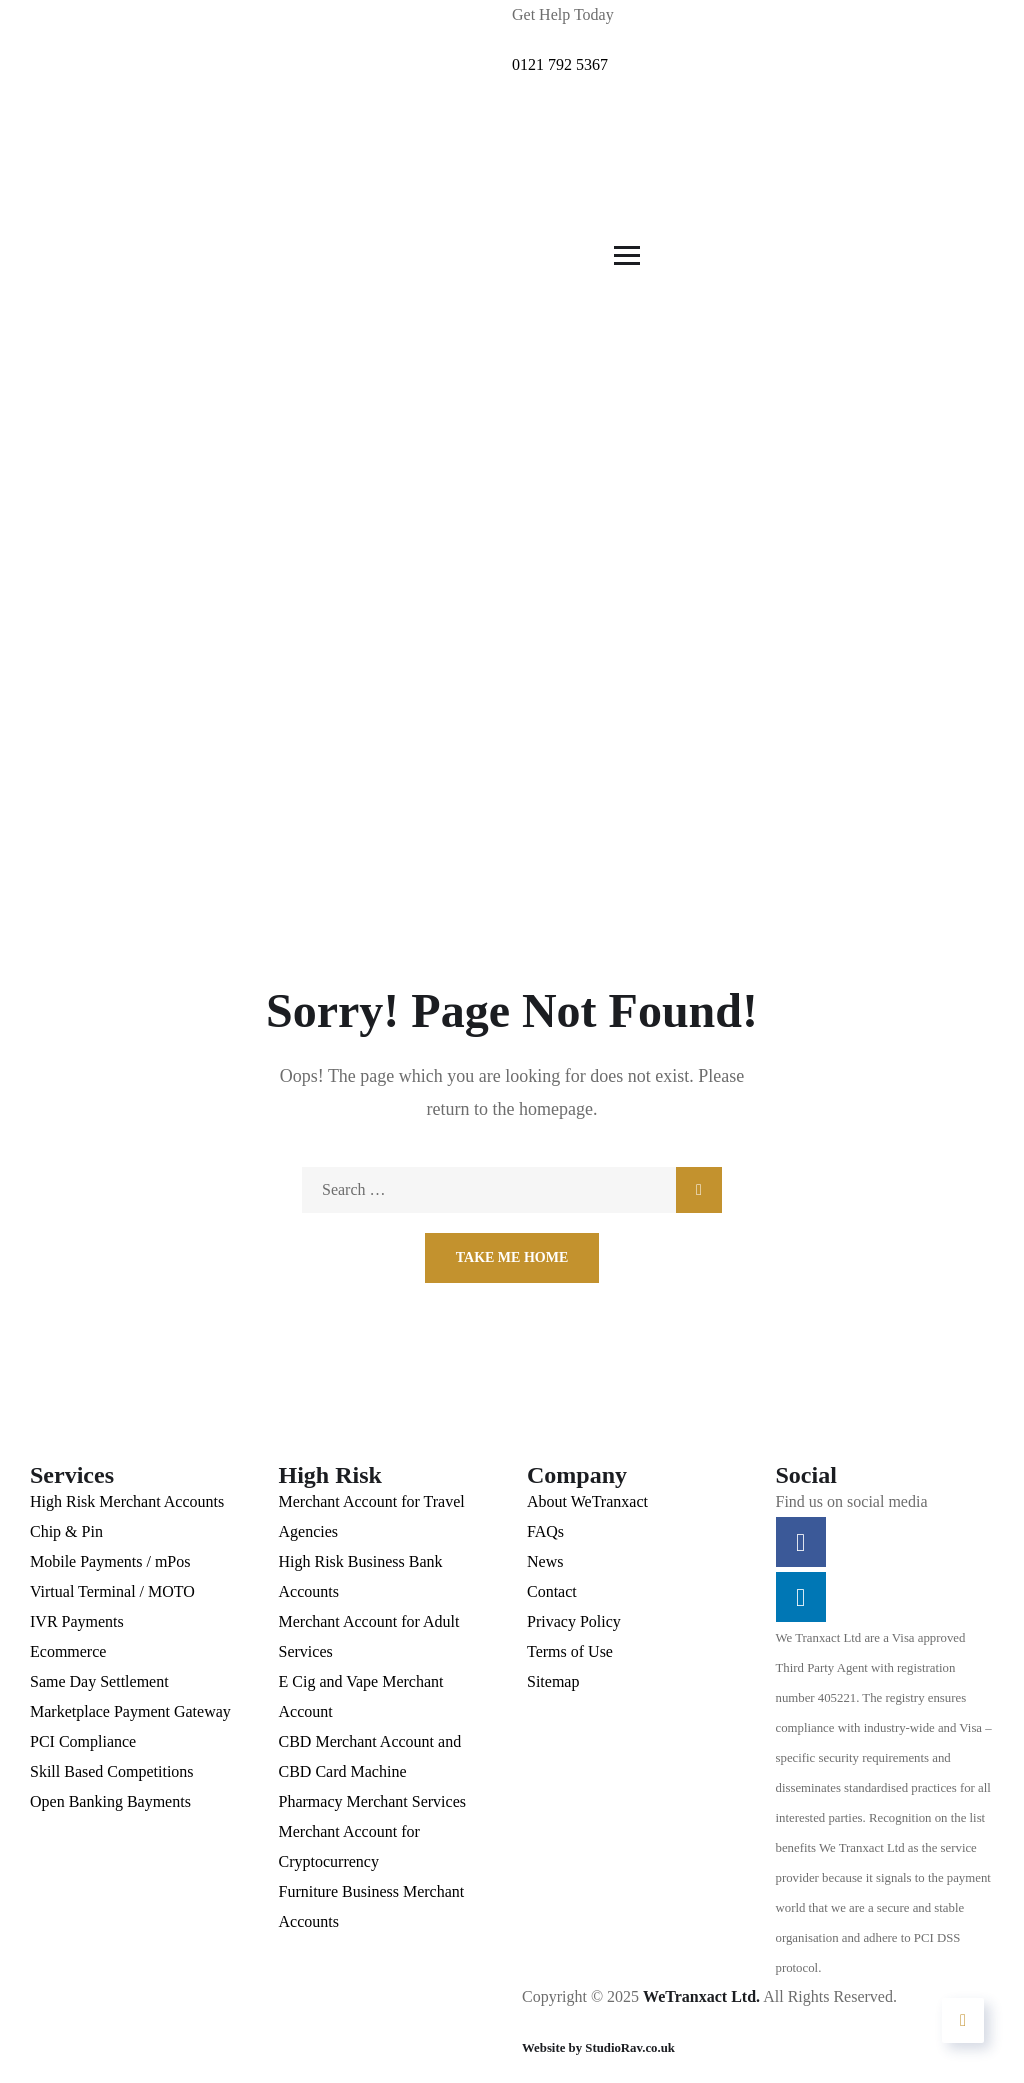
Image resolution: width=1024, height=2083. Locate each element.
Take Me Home (512, 1257)
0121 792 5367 (560, 64)
